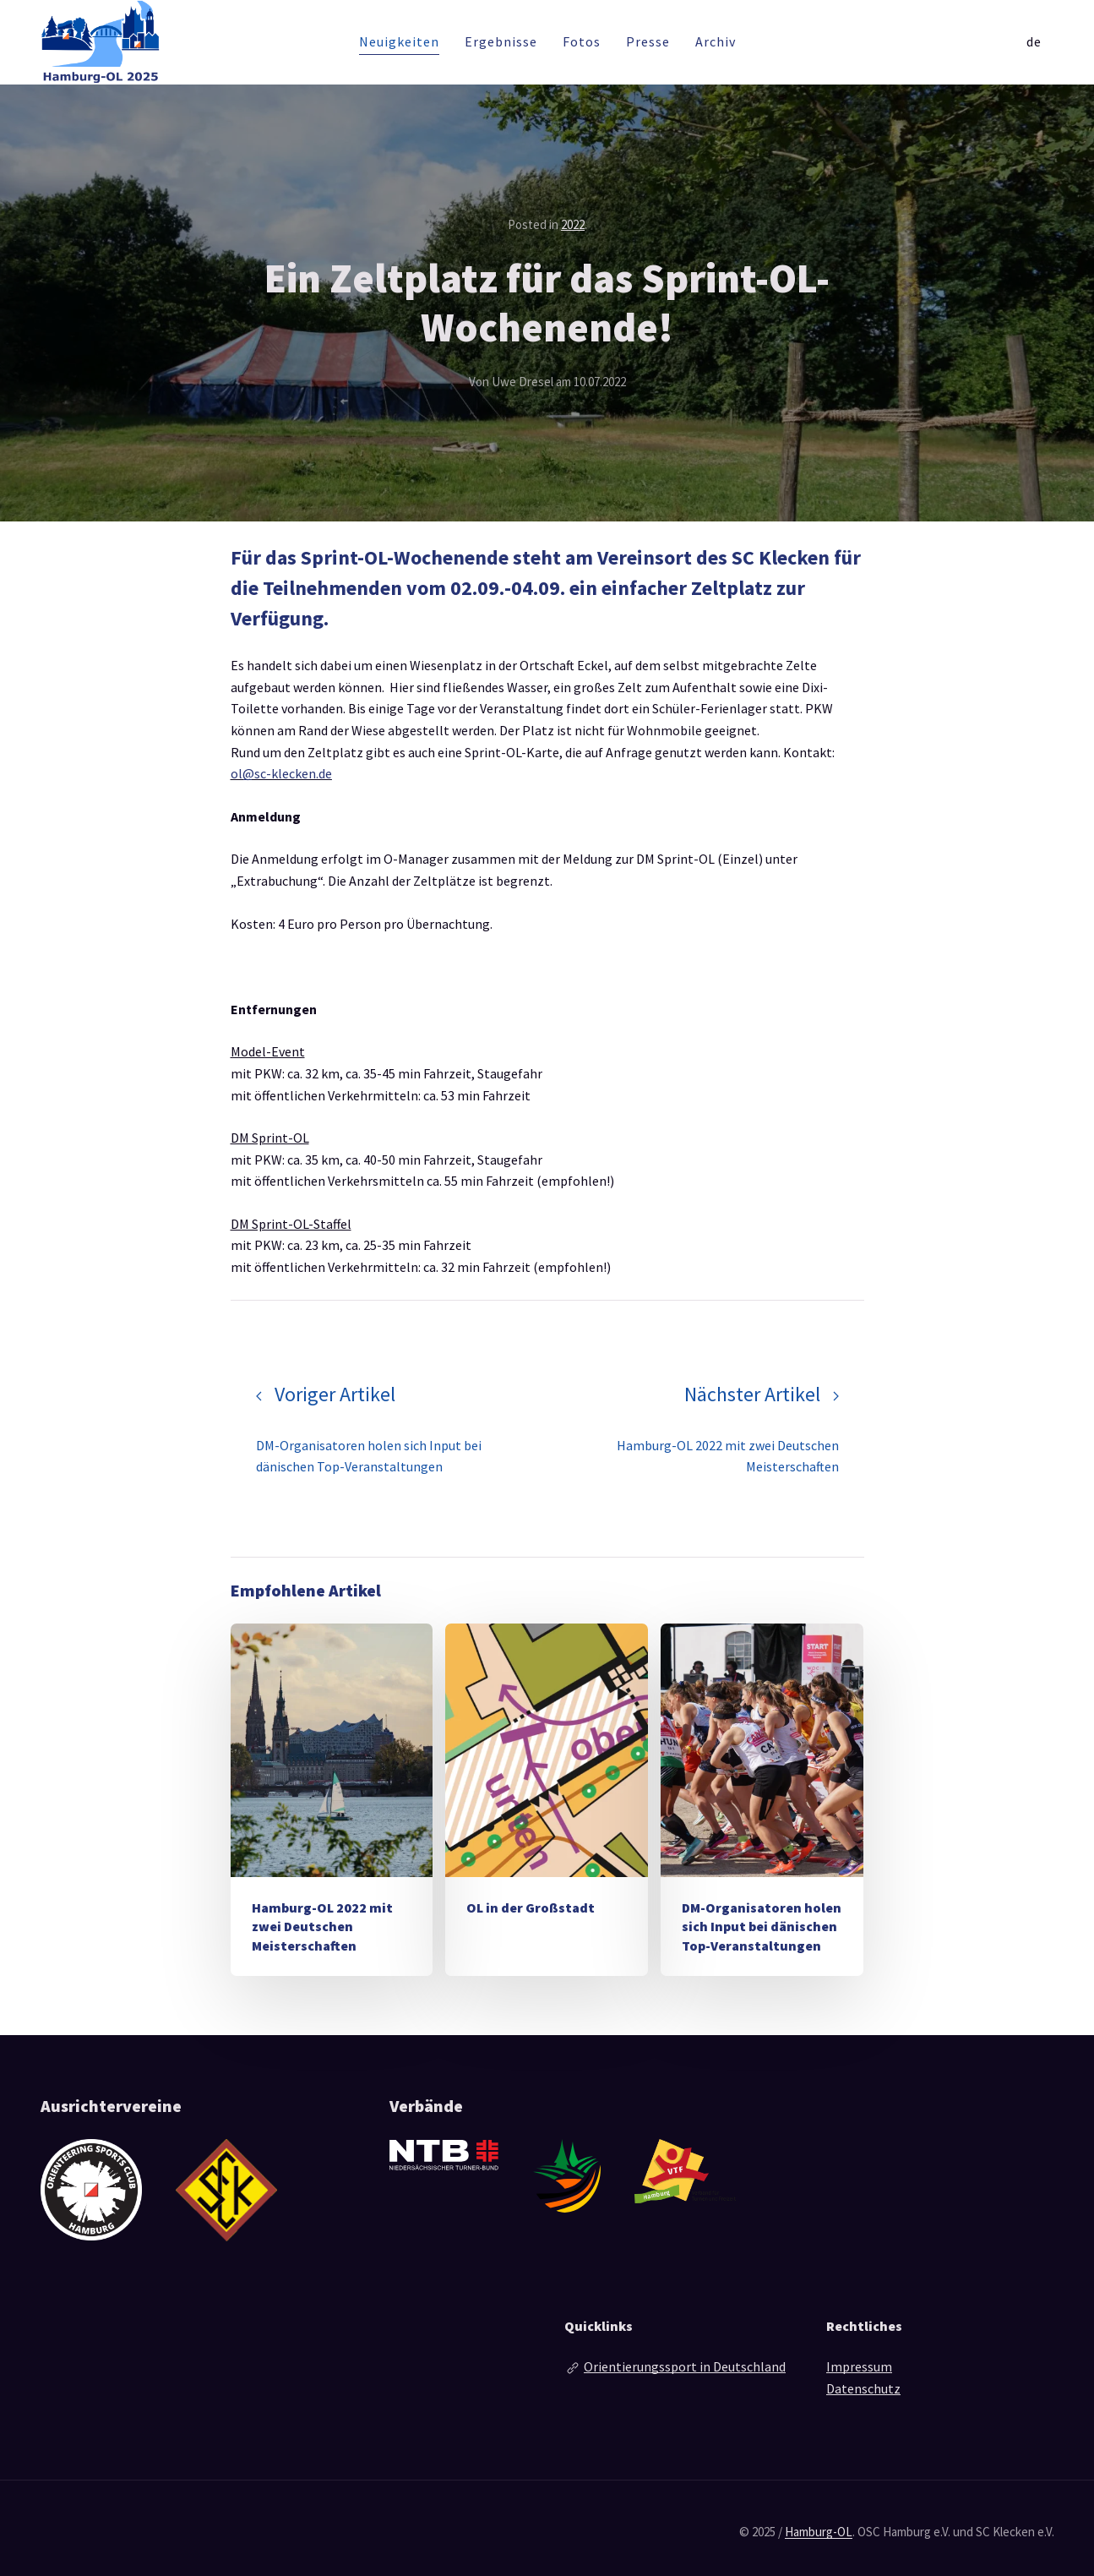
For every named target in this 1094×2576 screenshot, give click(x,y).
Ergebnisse (501, 41)
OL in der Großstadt (530, 1907)
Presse (648, 41)
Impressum (859, 2366)
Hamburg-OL (818, 2532)
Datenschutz (863, 2388)
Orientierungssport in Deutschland (685, 2366)
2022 (573, 224)
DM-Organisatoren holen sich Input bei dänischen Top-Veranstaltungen (761, 1926)
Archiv (715, 41)
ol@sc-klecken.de (281, 773)
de (1034, 41)
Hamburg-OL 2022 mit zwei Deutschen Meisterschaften (322, 1926)
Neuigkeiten (399, 41)
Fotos (582, 41)
